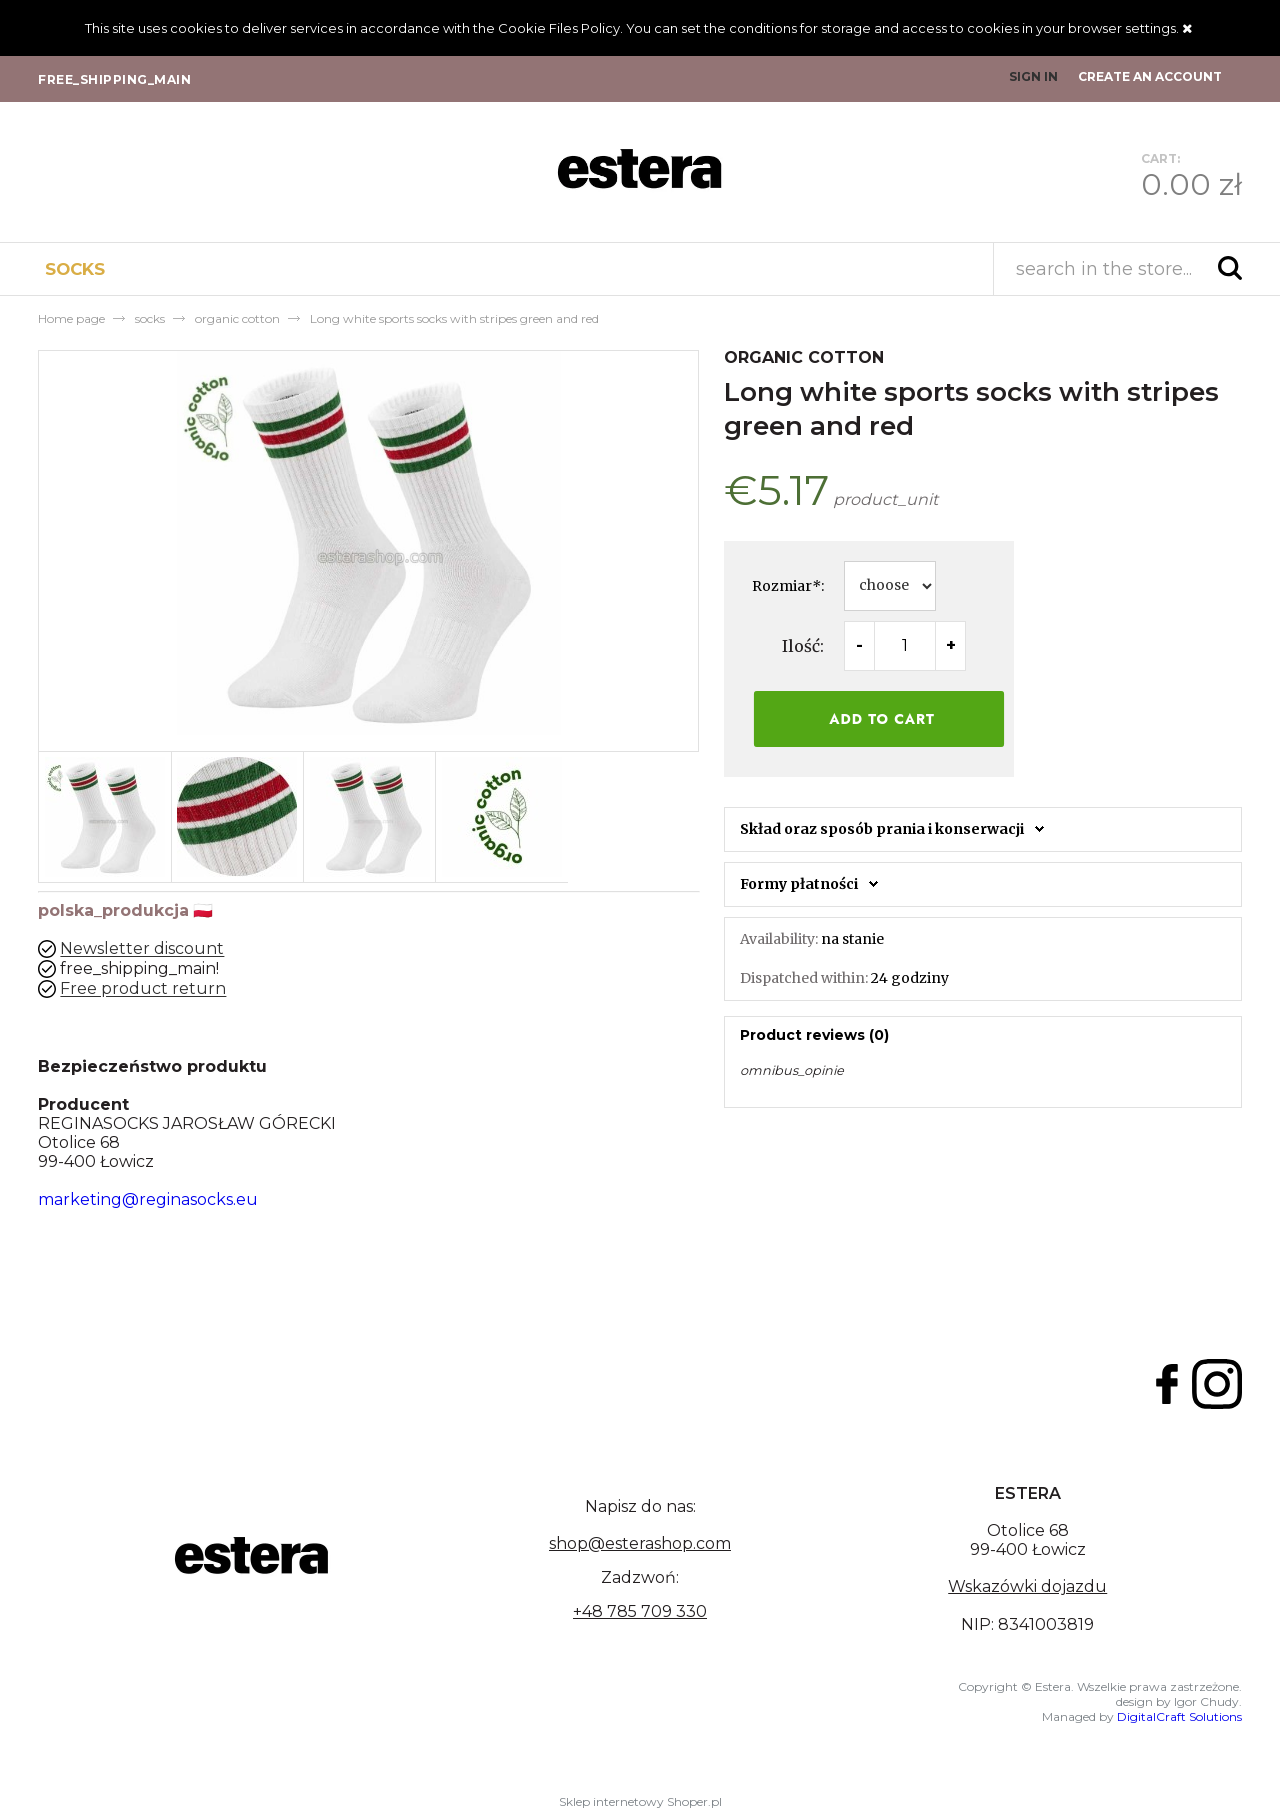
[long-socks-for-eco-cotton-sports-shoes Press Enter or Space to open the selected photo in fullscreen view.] (369, 543)
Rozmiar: (788, 586)
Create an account (1150, 77)
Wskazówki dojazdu (1027, 1586)
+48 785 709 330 (640, 1611)
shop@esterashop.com (640, 1543)
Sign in (1033, 77)
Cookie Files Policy (559, 28)
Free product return (143, 989)
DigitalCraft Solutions (1179, 1716)
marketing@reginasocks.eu (148, 1199)
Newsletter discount (142, 949)
